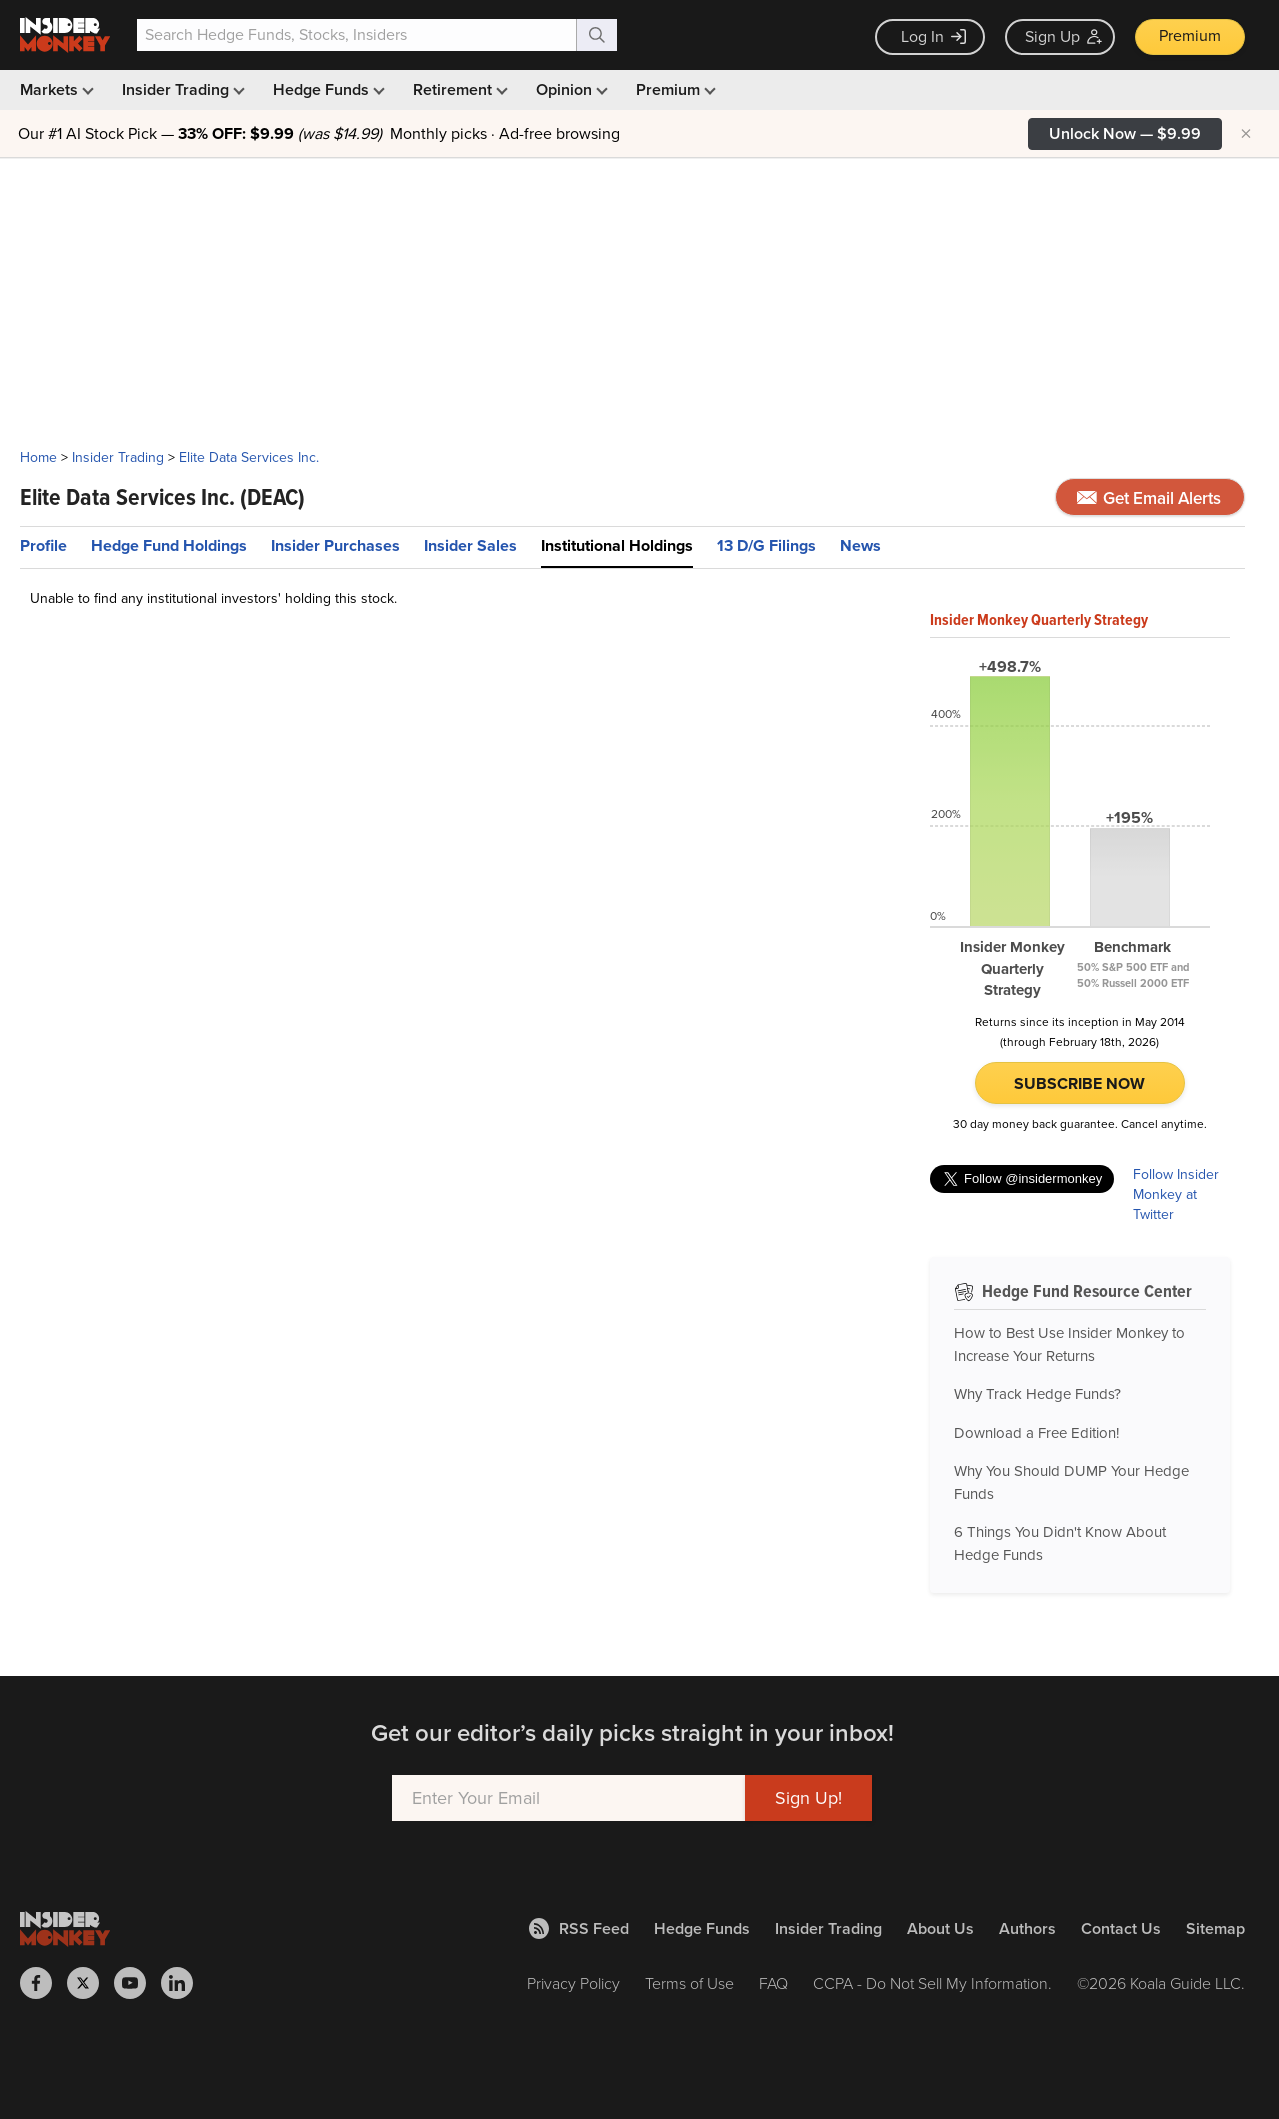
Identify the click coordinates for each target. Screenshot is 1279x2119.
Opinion (570, 89)
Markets (55, 89)
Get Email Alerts (1149, 498)
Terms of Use (689, 1983)
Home (38, 457)
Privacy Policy (573, 1983)
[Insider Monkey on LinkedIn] (184, 1983)
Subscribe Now (1079, 1083)
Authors (1027, 1928)
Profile (43, 545)
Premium (1190, 35)
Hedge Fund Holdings (169, 545)
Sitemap (1215, 1928)
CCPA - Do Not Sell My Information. (932, 1983)
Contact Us (1121, 1928)
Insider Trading (181, 89)
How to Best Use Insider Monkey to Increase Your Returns (1069, 1344)
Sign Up (1063, 36)
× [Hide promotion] (1246, 134)
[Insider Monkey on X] (90, 1983)
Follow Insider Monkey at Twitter (1176, 1195)
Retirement (458, 89)
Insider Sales (470, 545)
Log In (933, 36)
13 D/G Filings (766, 545)
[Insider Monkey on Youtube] (137, 1983)
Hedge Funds (327, 89)
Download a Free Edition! (1036, 1433)
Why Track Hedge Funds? (1037, 1394)
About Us (940, 1928)
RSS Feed (579, 1928)
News (860, 545)
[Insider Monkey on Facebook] (43, 1983)
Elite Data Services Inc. (249, 457)
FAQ (773, 1983)
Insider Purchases (335, 545)
